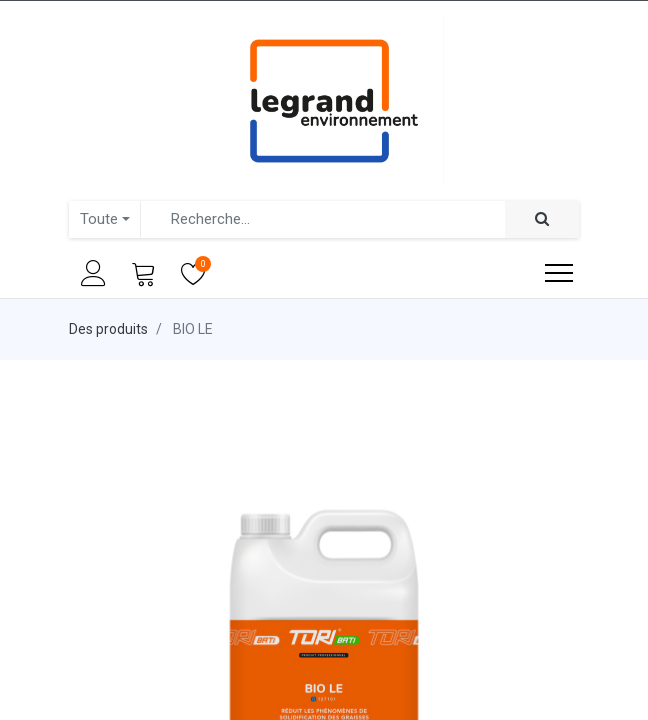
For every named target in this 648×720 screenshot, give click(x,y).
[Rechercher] (542, 219)
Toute (99, 219)
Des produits (108, 329)
